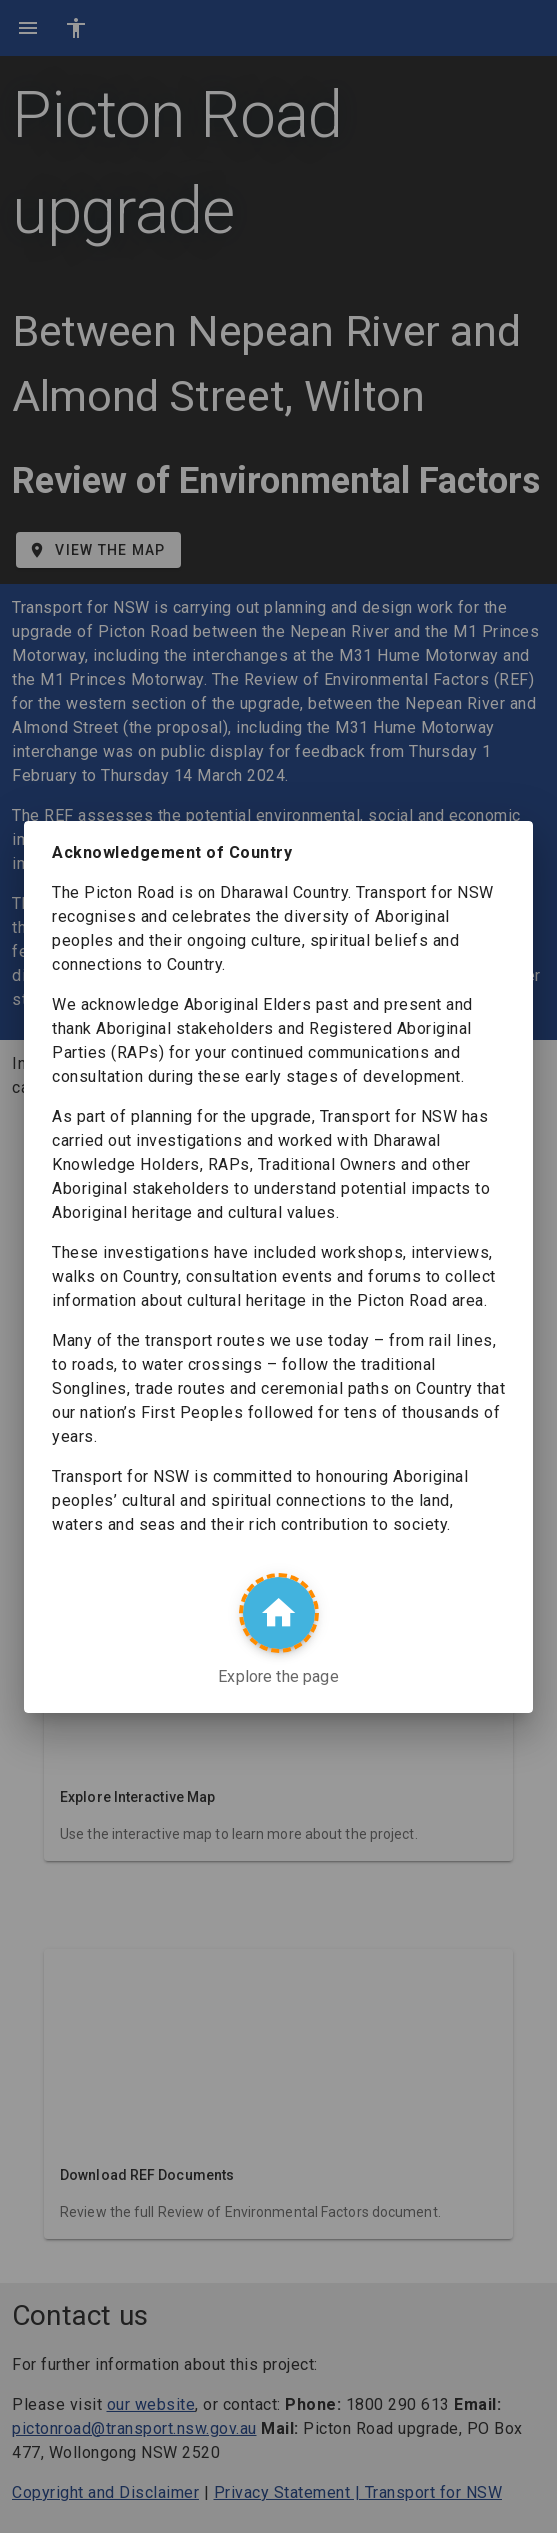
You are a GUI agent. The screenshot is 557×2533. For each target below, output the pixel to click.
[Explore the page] (279, 1613)
